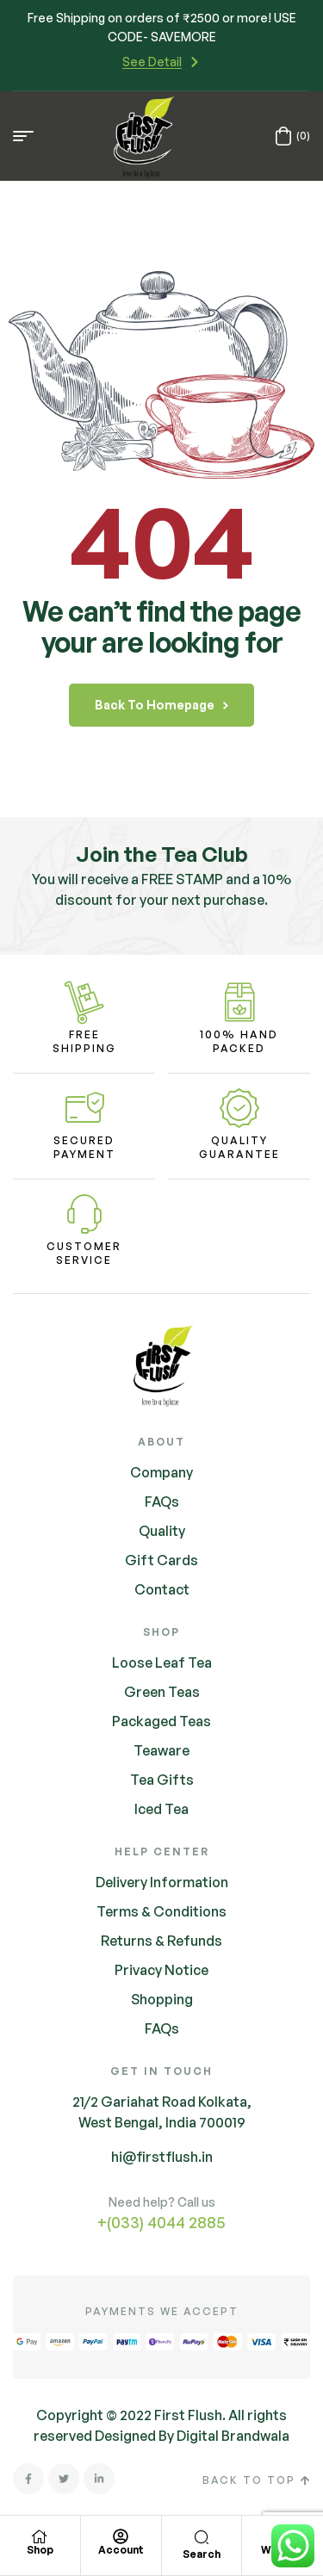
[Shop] (39, 2536)
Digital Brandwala (233, 2435)
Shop (40, 2549)
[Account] (120, 2536)
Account (121, 2549)
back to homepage (161, 704)
